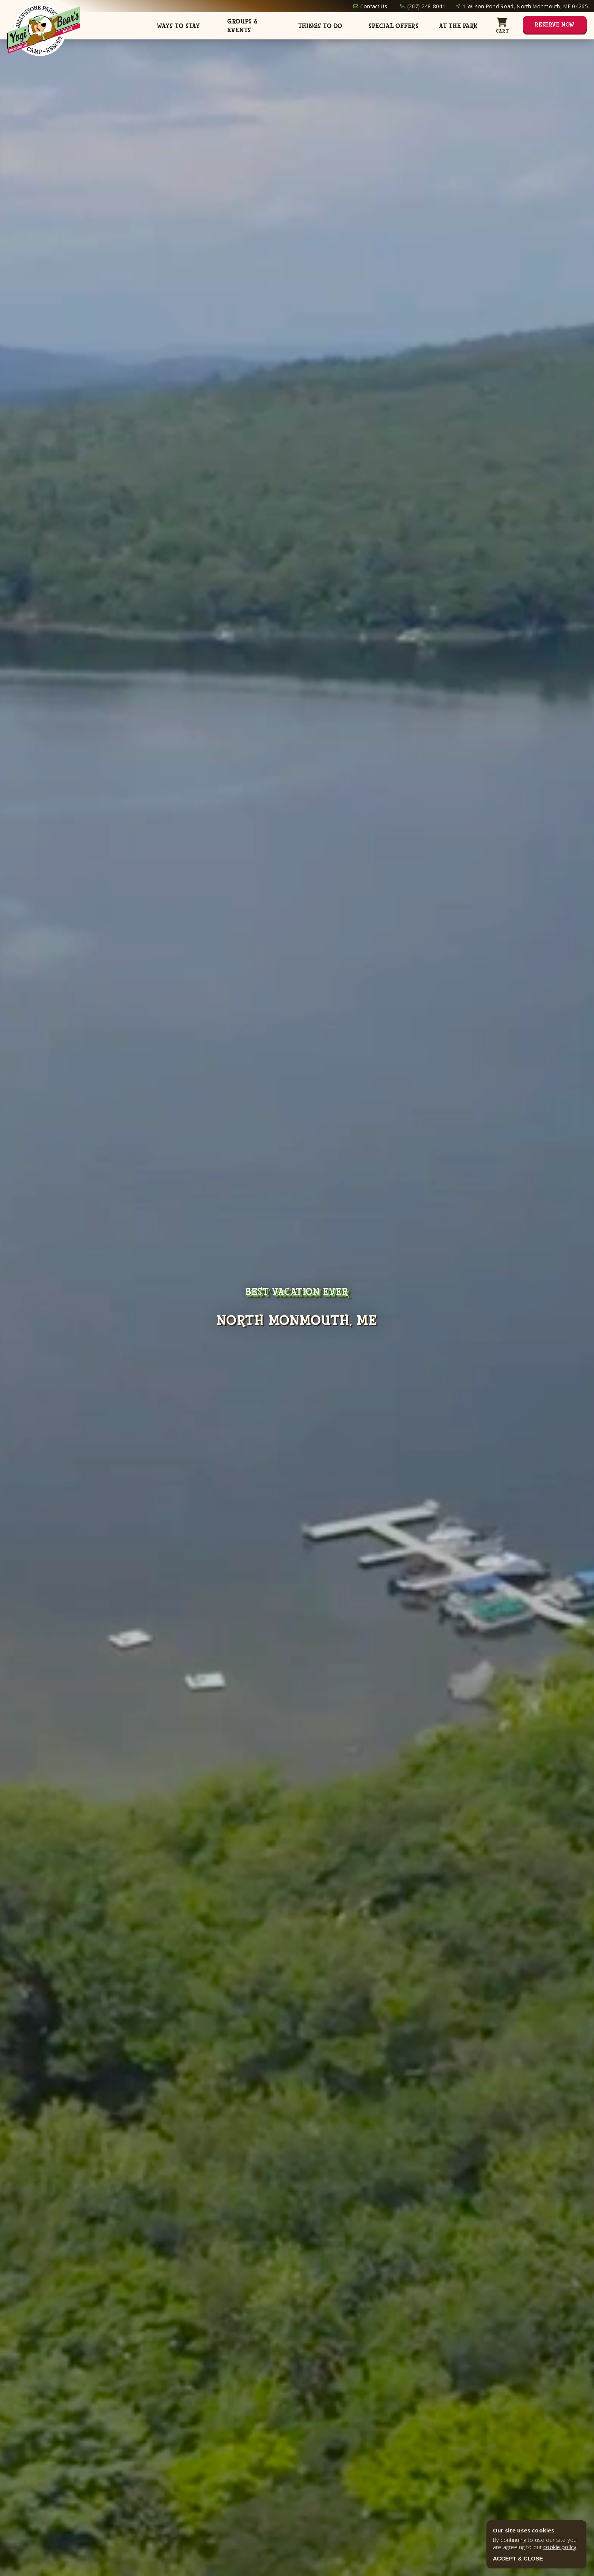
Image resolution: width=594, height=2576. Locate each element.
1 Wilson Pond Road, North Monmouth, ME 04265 (525, 6)
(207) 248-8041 (426, 6)
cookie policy (559, 2547)
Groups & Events (242, 25)
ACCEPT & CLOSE (518, 2558)
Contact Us (373, 6)
